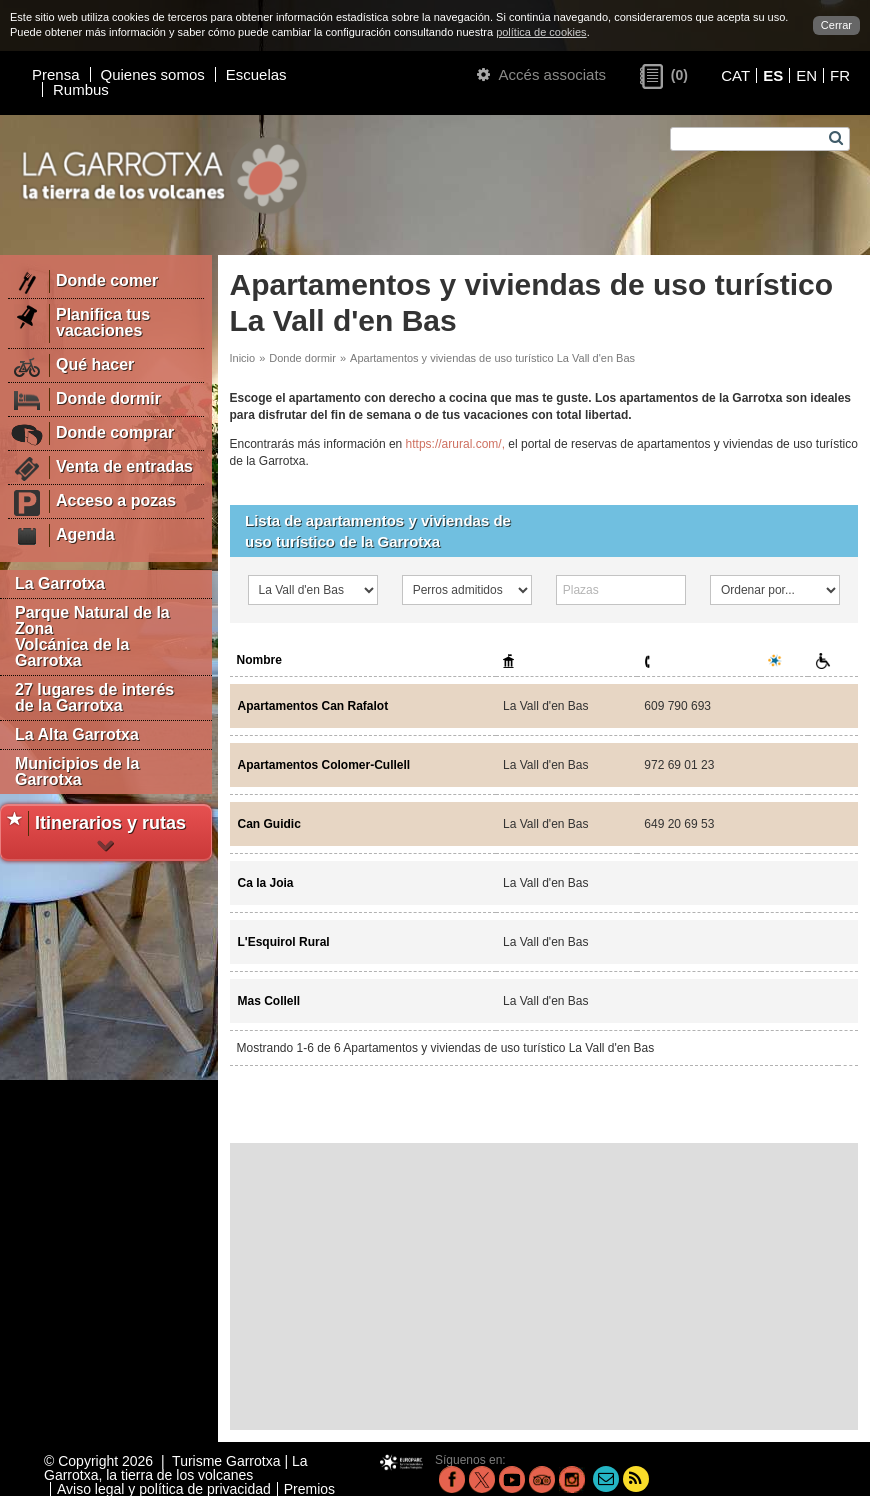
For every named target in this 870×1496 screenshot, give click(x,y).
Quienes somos (153, 74)
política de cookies (541, 32)
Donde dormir (302, 358)
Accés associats (541, 74)
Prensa (56, 74)
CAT (735, 75)
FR (840, 75)
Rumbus (81, 89)
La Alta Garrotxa (77, 734)
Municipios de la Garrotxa (77, 771)
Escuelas (256, 74)
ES (773, 75)
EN (806, 75)
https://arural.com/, (455, 444)
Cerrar (836, 25)
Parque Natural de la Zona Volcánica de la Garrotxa (92, 636)
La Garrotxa (60, 583)
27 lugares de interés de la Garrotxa (94, 697)
